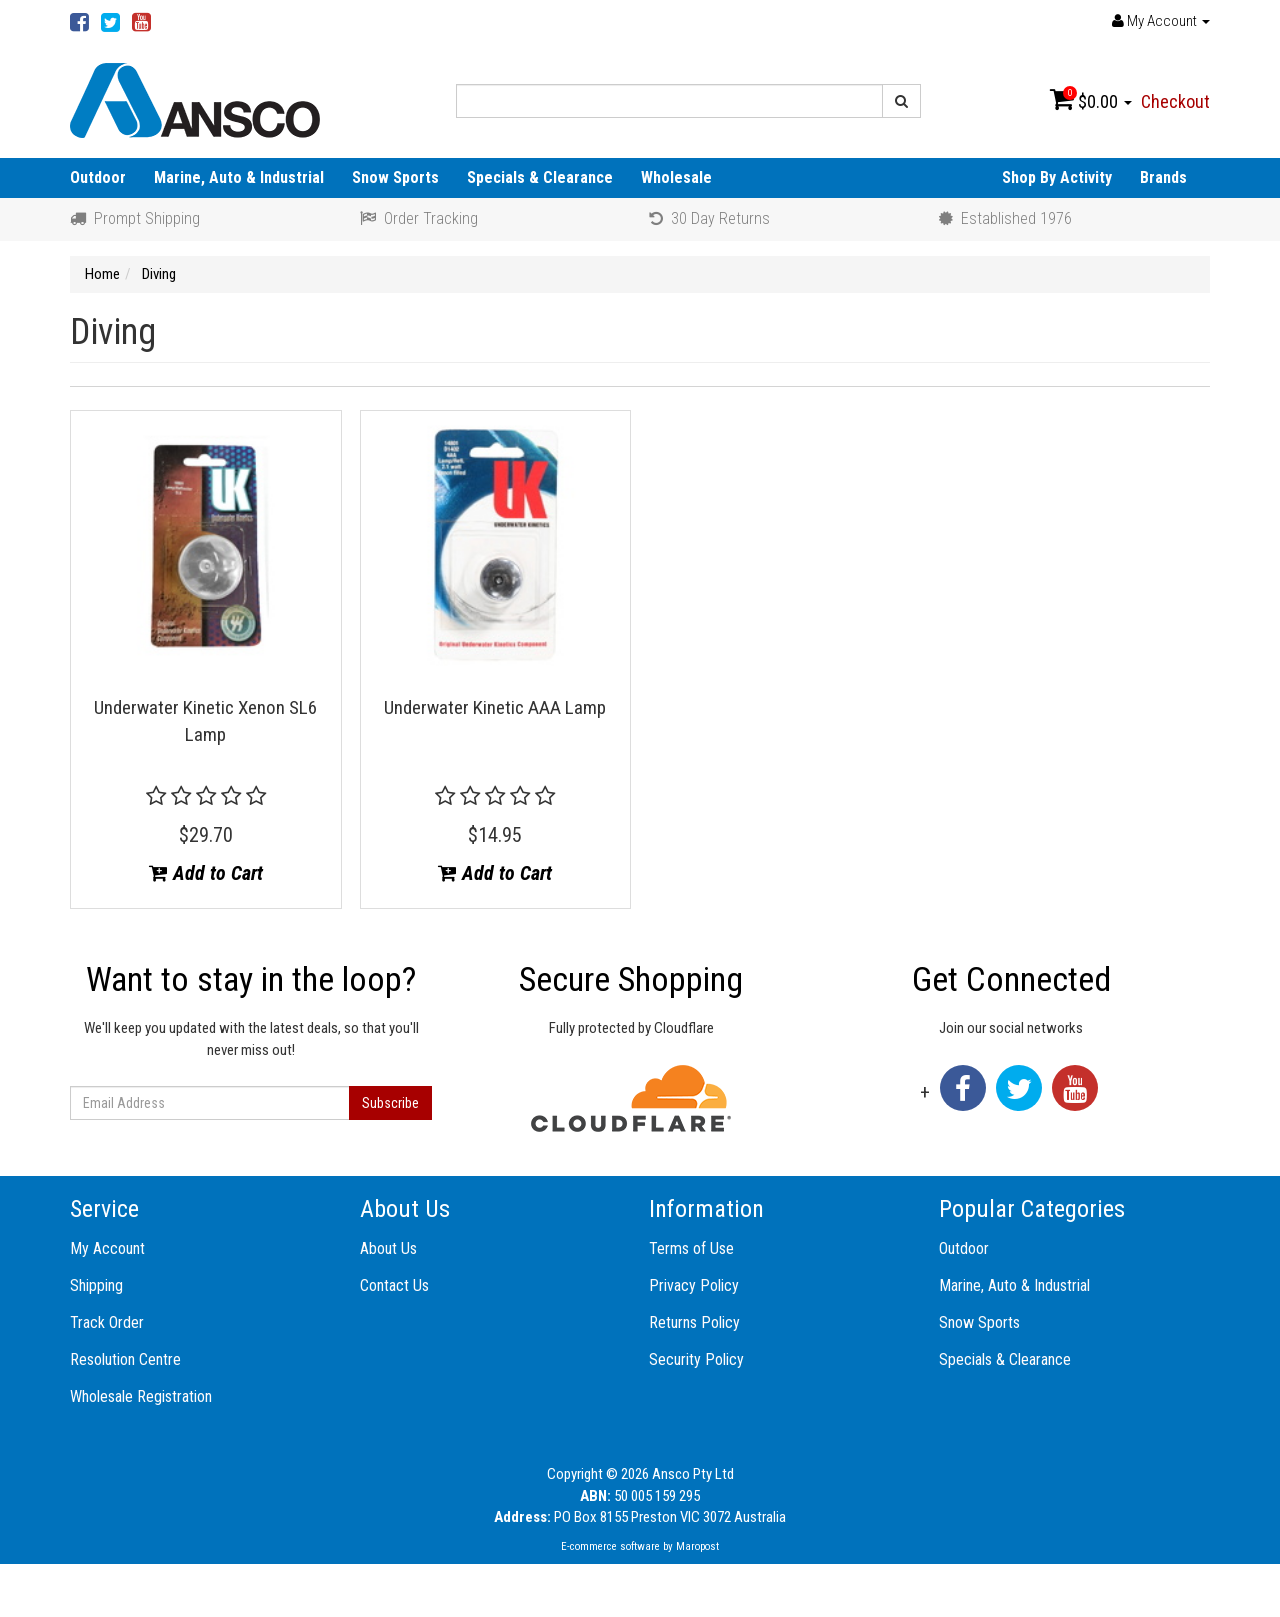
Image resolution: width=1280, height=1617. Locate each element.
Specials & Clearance (540, 177)
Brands (1163, 177)
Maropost (697, 1546)
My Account (107, 1248)
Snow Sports (395, 177)
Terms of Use (691, 1248)
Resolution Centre (125, 1359)
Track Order (107, 1322)
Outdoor (98, 177)
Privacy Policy (694, 1285)
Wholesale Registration (141, 1396)
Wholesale (676, 177)
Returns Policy (694, 1322)
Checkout (1175, 101)
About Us (388, 1248)
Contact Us (394, 1285)
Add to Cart (206, 873)
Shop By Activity (1057, 177)
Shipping (96, 1285)
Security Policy (696, 1359)
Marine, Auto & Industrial (239, 177)
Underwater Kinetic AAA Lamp (495, 707)
